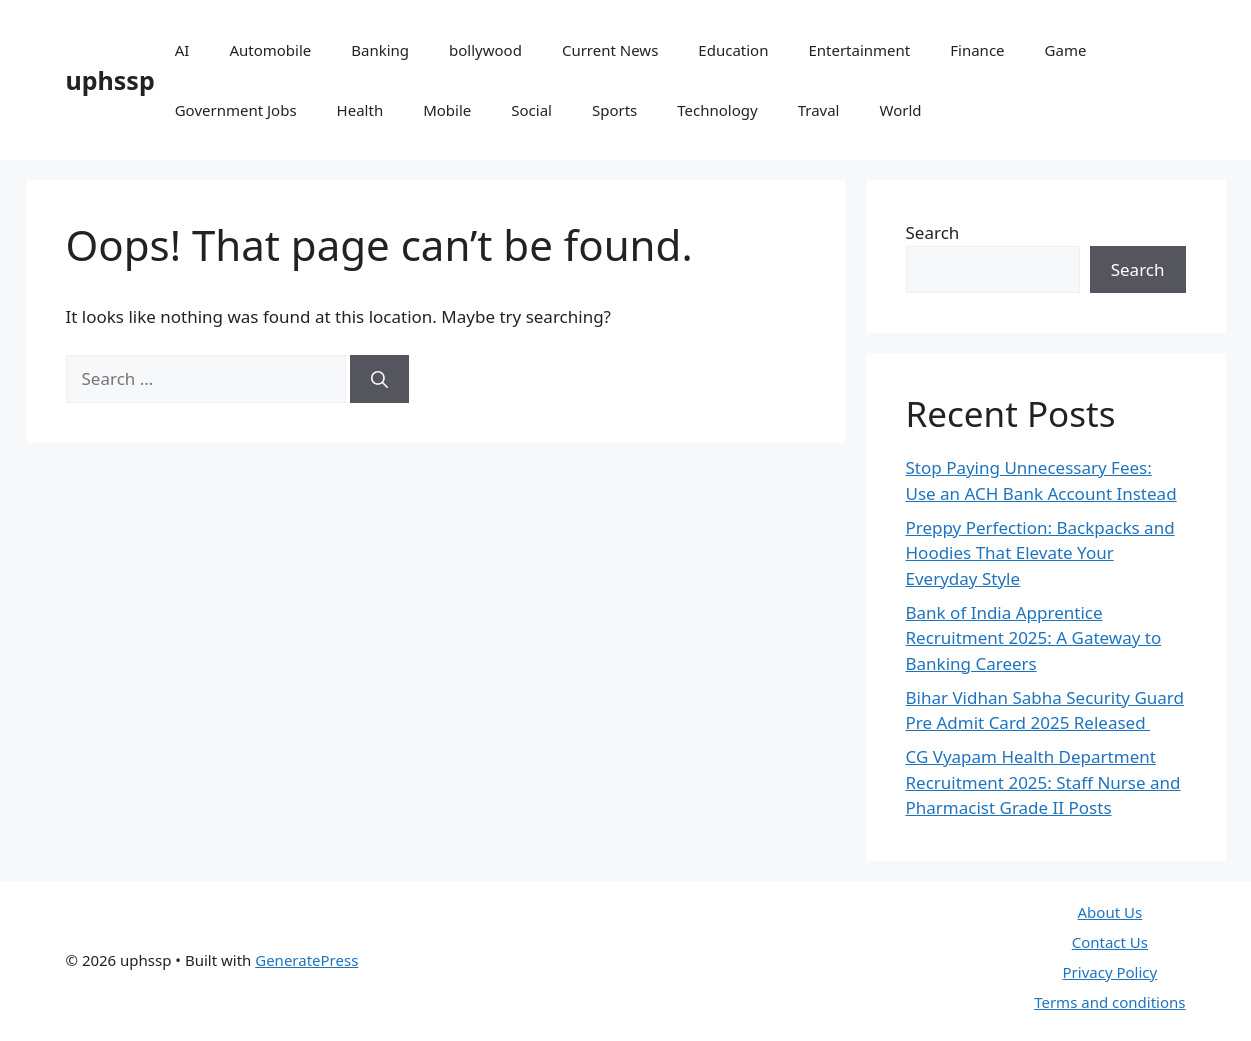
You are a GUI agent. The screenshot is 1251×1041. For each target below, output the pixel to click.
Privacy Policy (1110, 972)
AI (182, 50)
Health (360, 110)
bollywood (485, 50)
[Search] (379, 379)
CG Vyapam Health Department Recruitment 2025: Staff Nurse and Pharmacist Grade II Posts (1043, 782)
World (900, 110)
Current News (610, 50)
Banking (380, 50)
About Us (1110, 912)
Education (733, 50)
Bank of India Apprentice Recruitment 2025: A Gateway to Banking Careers (1034, 638)
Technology (717, 110)
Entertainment (859, 50)
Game (1066, 50)
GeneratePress (306, 960)
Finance (977, 50)
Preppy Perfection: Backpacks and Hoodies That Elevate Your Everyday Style (1040, 553)
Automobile (270, 50)
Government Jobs (236, 110)
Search (933, 232)
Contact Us (1110, 942)
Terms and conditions (1109, 1002)
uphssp (110, 80)
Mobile (447, 110)
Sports (614, 110)
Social (531, 110)
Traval (819, 110)
